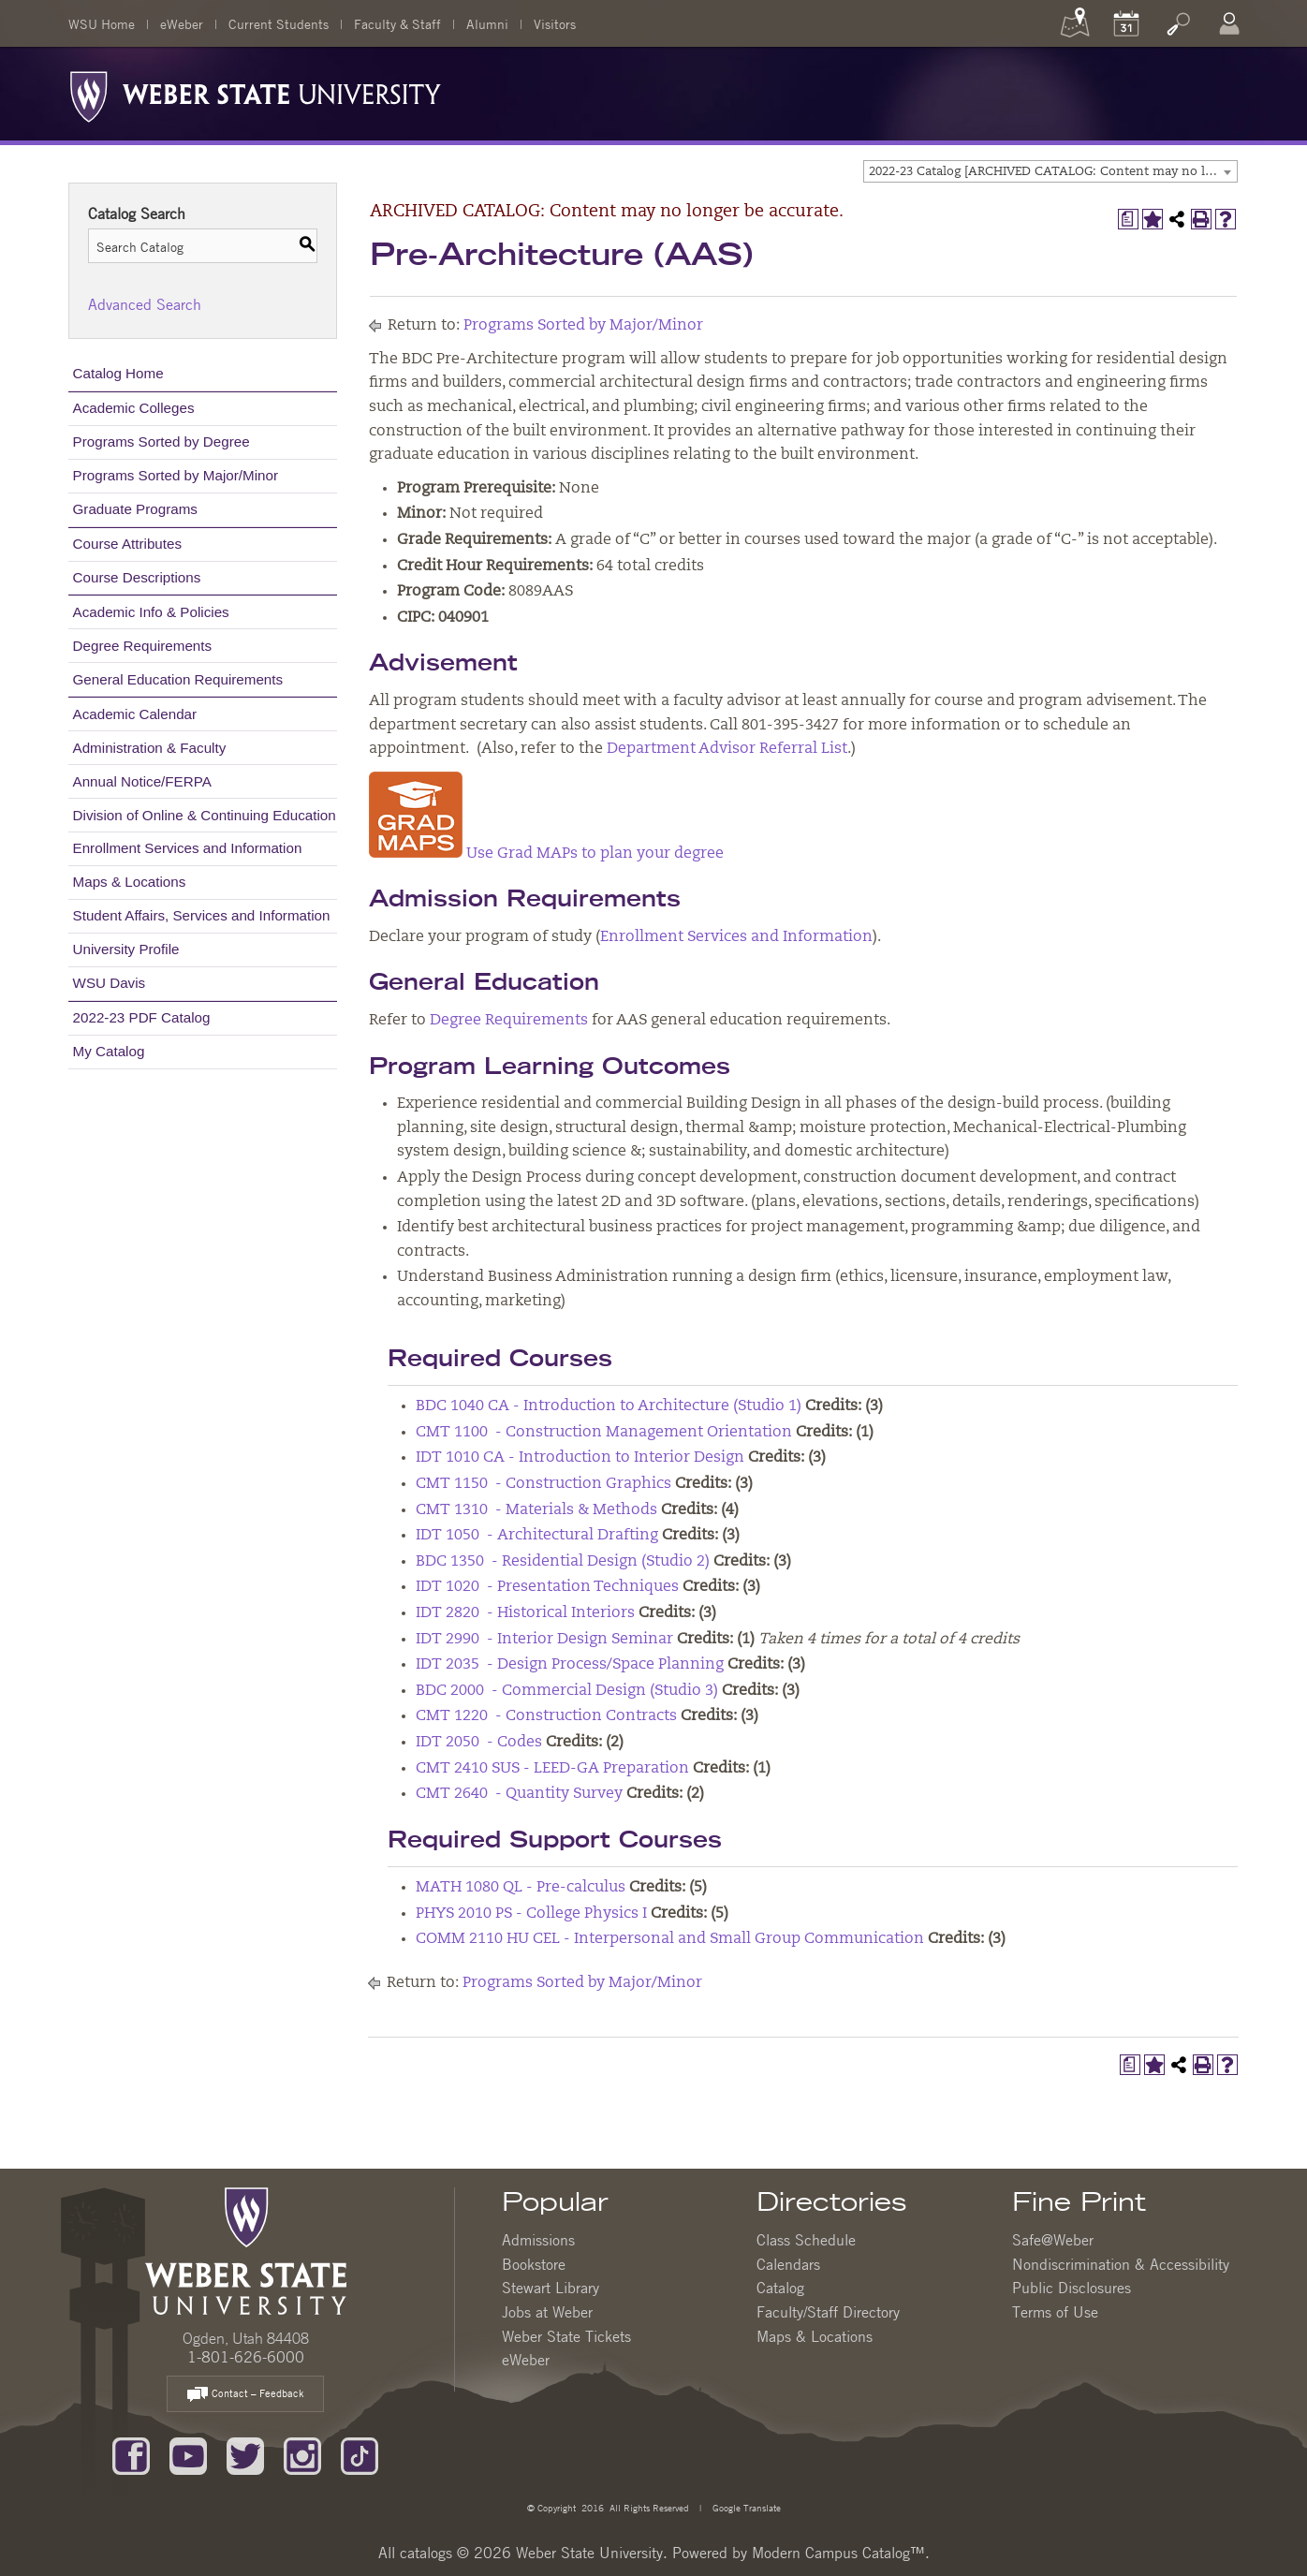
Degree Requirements (143, 646)
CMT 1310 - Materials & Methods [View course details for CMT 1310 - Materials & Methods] (536, 1510)
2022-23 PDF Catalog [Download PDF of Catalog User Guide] (142, 1017)
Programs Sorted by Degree (161, 441)
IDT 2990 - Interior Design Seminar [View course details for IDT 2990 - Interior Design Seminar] (544, 1639)
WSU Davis (109, 983)
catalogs (426, 2552)
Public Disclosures (1071, 2287)
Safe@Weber (1053, 2239)
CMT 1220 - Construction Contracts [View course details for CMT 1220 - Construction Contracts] (546, 1716)
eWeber (181, 23)
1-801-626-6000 (245, 2357)
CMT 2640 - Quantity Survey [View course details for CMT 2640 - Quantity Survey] (519, 1794)
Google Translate (745, 2507)
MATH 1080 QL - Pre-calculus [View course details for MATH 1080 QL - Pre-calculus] (520, 1887)
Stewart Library (550, 2287)
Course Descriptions (137, 577)
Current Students (278, 23)
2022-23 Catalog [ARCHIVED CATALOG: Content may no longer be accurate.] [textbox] (1053, 172)
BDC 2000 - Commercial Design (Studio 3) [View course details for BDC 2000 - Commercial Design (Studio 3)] (567, 1691)
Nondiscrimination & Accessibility (1120, 2264)
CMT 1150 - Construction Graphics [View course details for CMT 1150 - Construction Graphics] (543, 1484)
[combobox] (1050, 171)
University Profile (126, 949)
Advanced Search (144, 304)
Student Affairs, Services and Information (201, 915)
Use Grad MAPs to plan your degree (546, 853)
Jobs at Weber (547, 2312)
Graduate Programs (135, 509)
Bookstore (533, 2264)
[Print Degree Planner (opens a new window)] (1128, 219)
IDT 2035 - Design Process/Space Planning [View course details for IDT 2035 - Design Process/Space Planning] (570, 1664)
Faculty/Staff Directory (828, 2312)
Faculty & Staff (397, 23)
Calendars (788, 2264)
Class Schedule (806, 2239)
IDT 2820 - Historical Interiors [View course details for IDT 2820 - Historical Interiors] (525, 1613)
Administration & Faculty (150, 748)
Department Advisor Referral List (727, 749)
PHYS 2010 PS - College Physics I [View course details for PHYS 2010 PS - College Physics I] (531, 1913)
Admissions (538, 2239)
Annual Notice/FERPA (142, 781)
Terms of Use (1055, 2312)
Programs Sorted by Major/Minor (175, 475)
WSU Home (101, 23)
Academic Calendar (135, 714)
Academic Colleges (134, 408)
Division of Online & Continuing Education (204, 815)
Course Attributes (128, 544)
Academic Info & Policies (151, 612)
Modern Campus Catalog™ (838, 2552)
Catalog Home (118, 373)
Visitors (555, 23)
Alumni (487, 23)
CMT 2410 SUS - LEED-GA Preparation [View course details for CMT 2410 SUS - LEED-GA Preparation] (552, 1768)
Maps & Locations (129, 882)
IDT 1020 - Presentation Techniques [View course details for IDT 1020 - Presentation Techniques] (547, 1587)
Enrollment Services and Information (187, 848)
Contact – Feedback (245, 2395)
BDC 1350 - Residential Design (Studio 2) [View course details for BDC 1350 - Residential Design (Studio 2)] (563, 1561)
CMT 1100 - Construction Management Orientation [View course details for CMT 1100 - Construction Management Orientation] (604, 1432)
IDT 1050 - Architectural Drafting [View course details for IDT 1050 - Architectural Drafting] (537, 1535)
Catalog (780, 2287)
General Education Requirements (178, 679)
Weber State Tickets (566, 2336)
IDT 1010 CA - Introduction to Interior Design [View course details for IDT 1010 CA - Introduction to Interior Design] (580, 1457)
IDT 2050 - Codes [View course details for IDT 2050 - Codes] (479, 1742)
